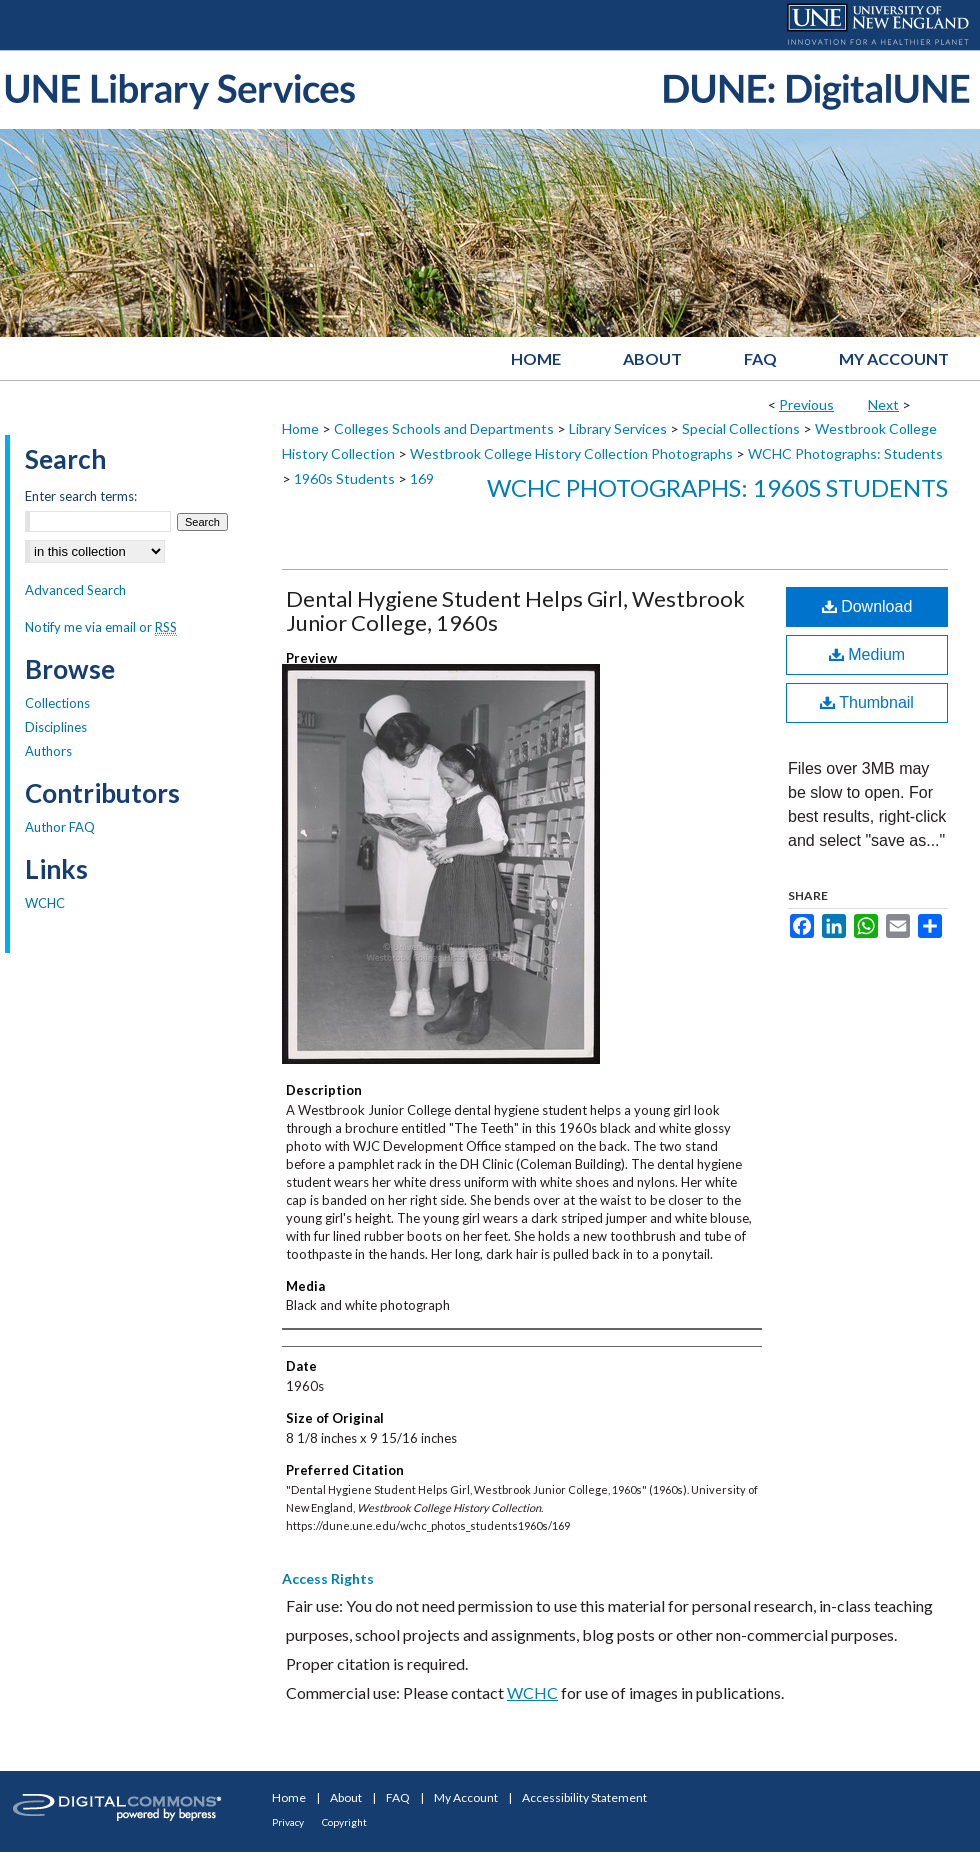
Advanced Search (75, 590)
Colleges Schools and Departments (444, 428)
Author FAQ (60, 827)
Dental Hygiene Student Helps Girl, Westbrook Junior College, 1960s (515, 610)
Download (867, 606)
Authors (48, 751)
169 (422, 478)
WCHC (532, 1692)
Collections (57, 703)
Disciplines (56, 727)
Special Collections (741, 428)
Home (300, 428)
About (346, 1797)
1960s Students (344, 478)
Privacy (288, 1822)
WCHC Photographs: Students (845, 453)
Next (883, 404)
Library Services (618, 428)
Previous (806, 404)
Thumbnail (867, 702)
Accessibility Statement (584, 1797)
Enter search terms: (81, 496)
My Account (466, 1797)
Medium (867, 654)
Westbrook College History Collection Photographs (571, 453)
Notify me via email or (101, 627)
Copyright (344, 1822)
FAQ (398, 1797)
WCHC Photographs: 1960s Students (717, 487)
